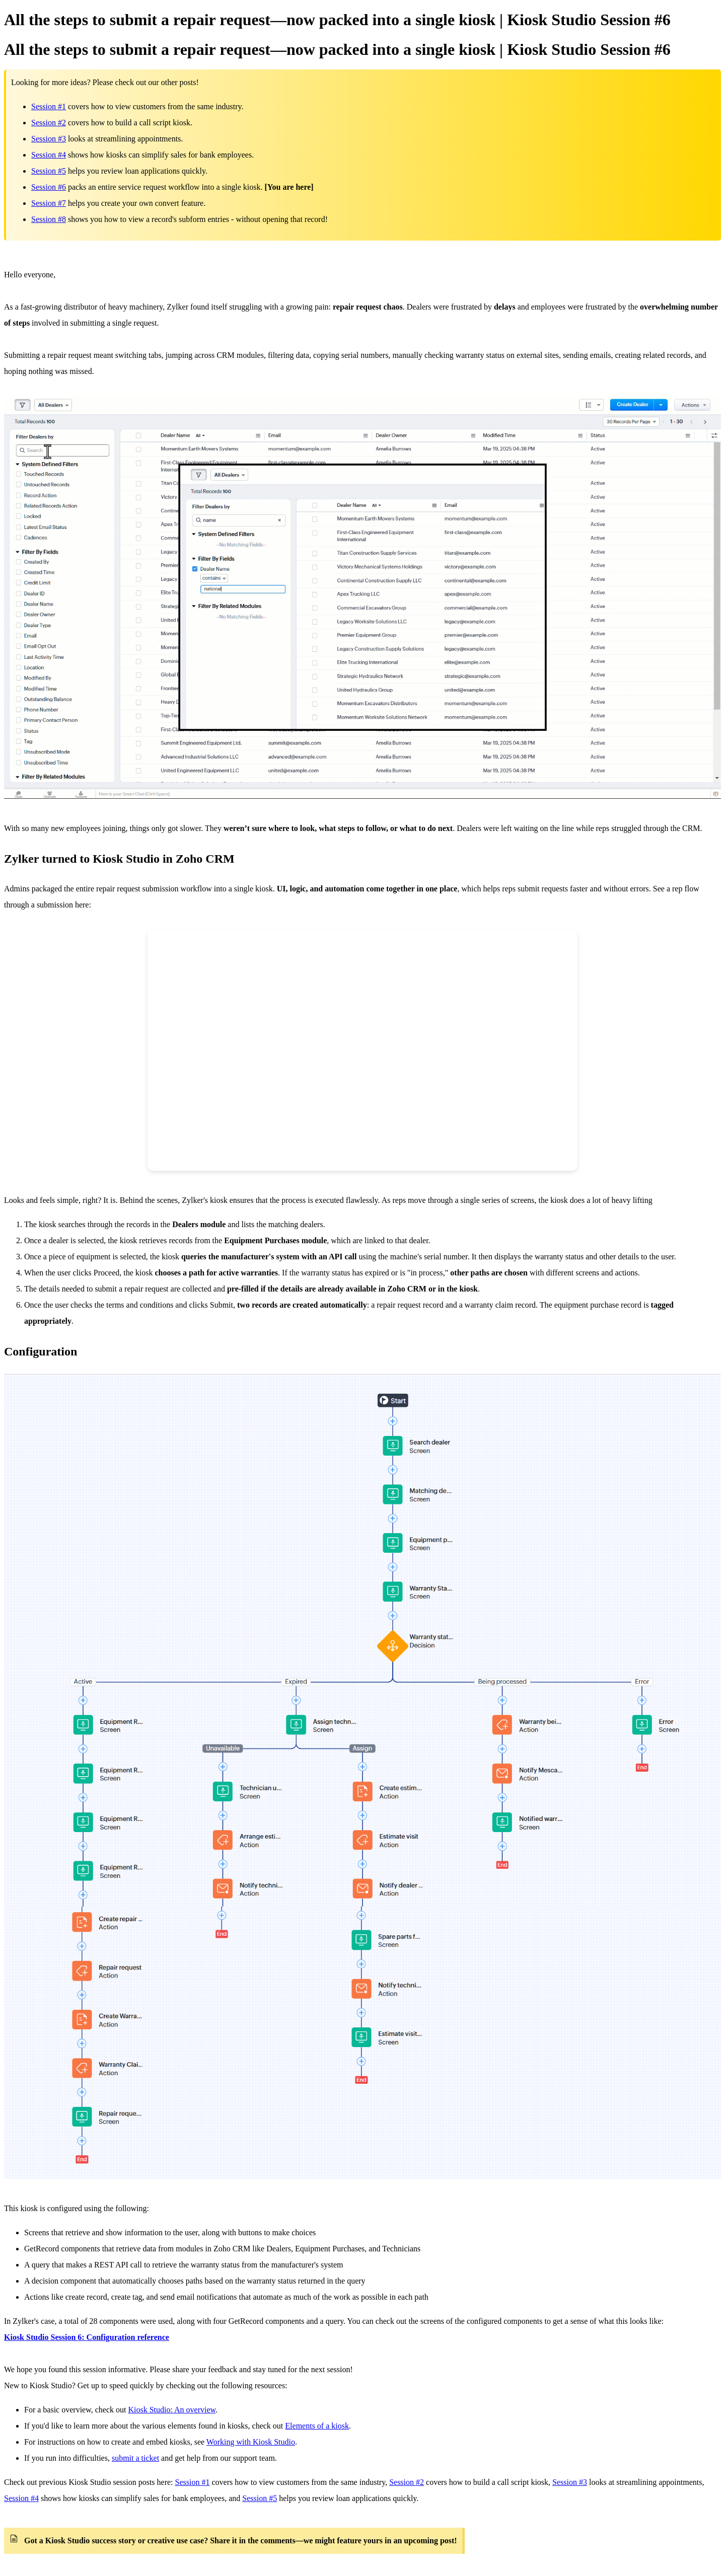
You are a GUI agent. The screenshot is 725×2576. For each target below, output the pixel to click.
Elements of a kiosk (317, 2425)
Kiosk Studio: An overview (171, 2409)
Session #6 (48, 187)
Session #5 (48, 171)
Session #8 (48, 219)
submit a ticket (135, 2458)
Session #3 (48, 138)
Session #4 (48, 154)
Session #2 (48, 122)
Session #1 (48, 106)
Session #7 (48, 203)
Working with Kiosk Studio (250, 2442)
